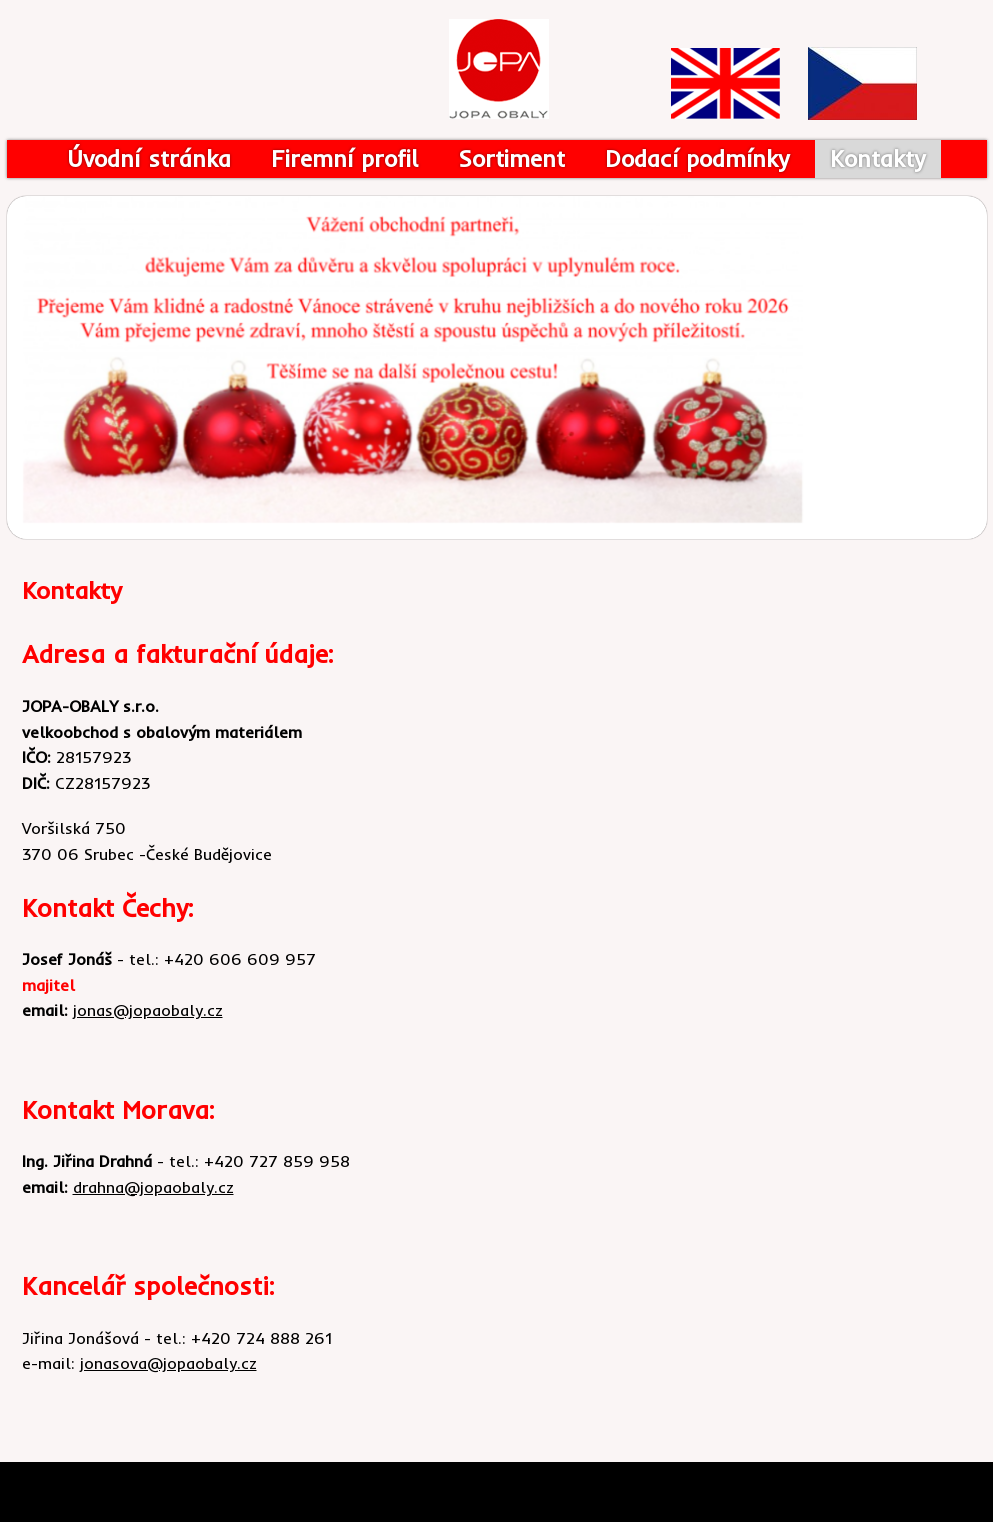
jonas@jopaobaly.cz (148, 1010)
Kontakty (878, 158)
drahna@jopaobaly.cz (153, 1187)
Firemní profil (344, 158)
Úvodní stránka (149, 158)
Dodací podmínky (697, 158)
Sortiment (511, 158)
